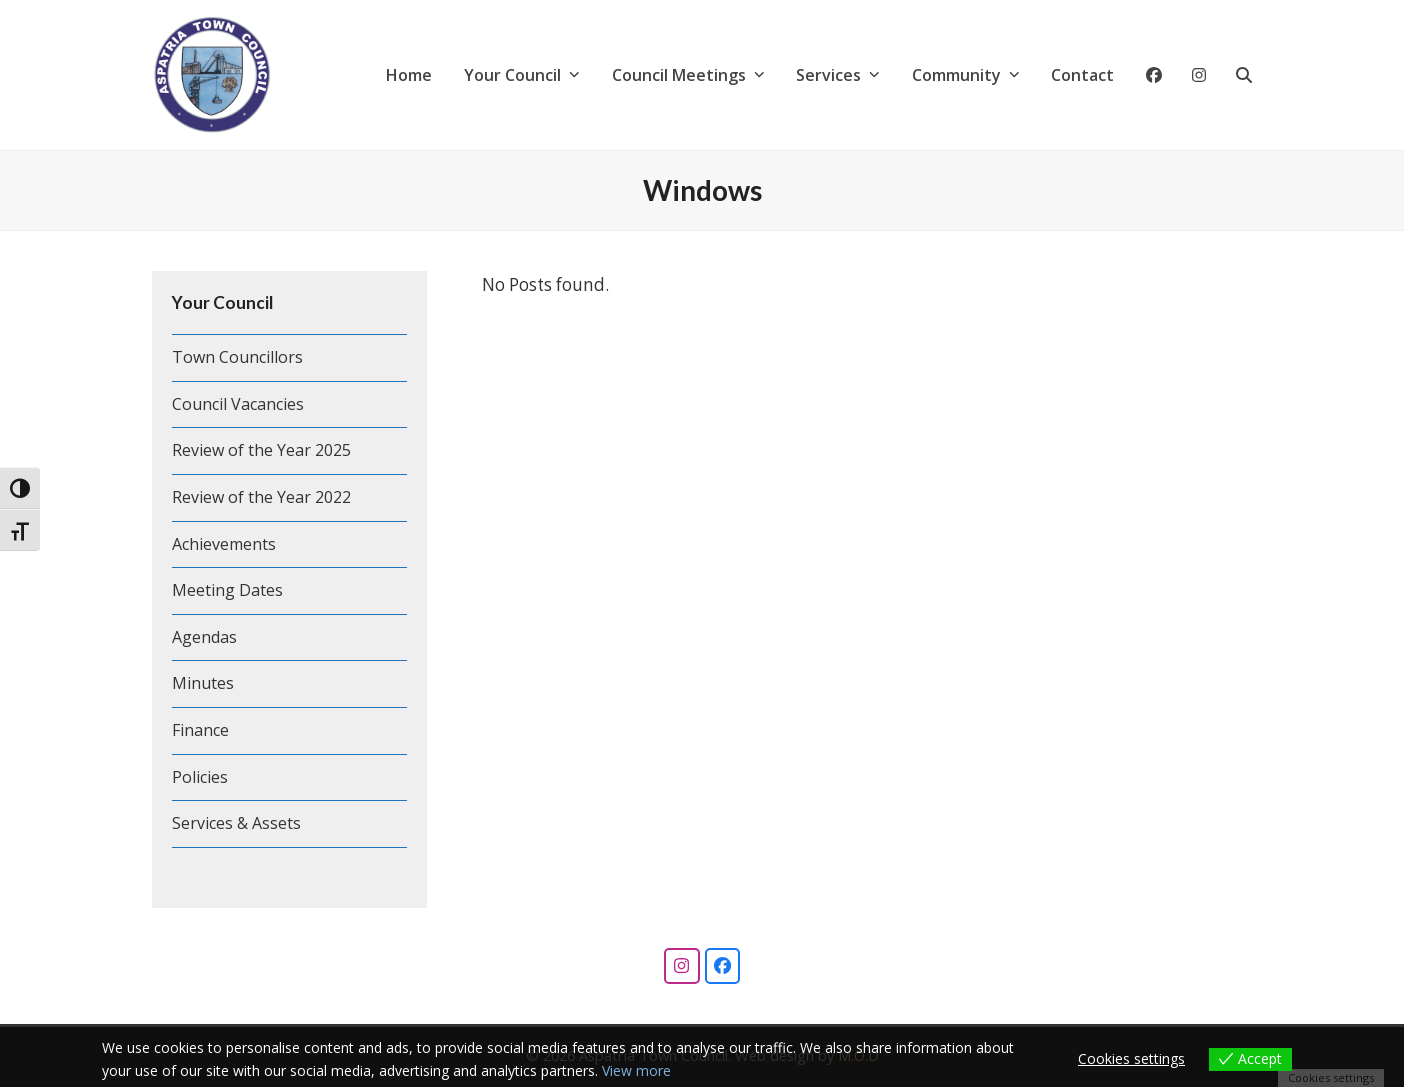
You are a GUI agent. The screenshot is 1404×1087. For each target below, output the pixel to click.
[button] (1244, 75)
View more (636, 1070)
